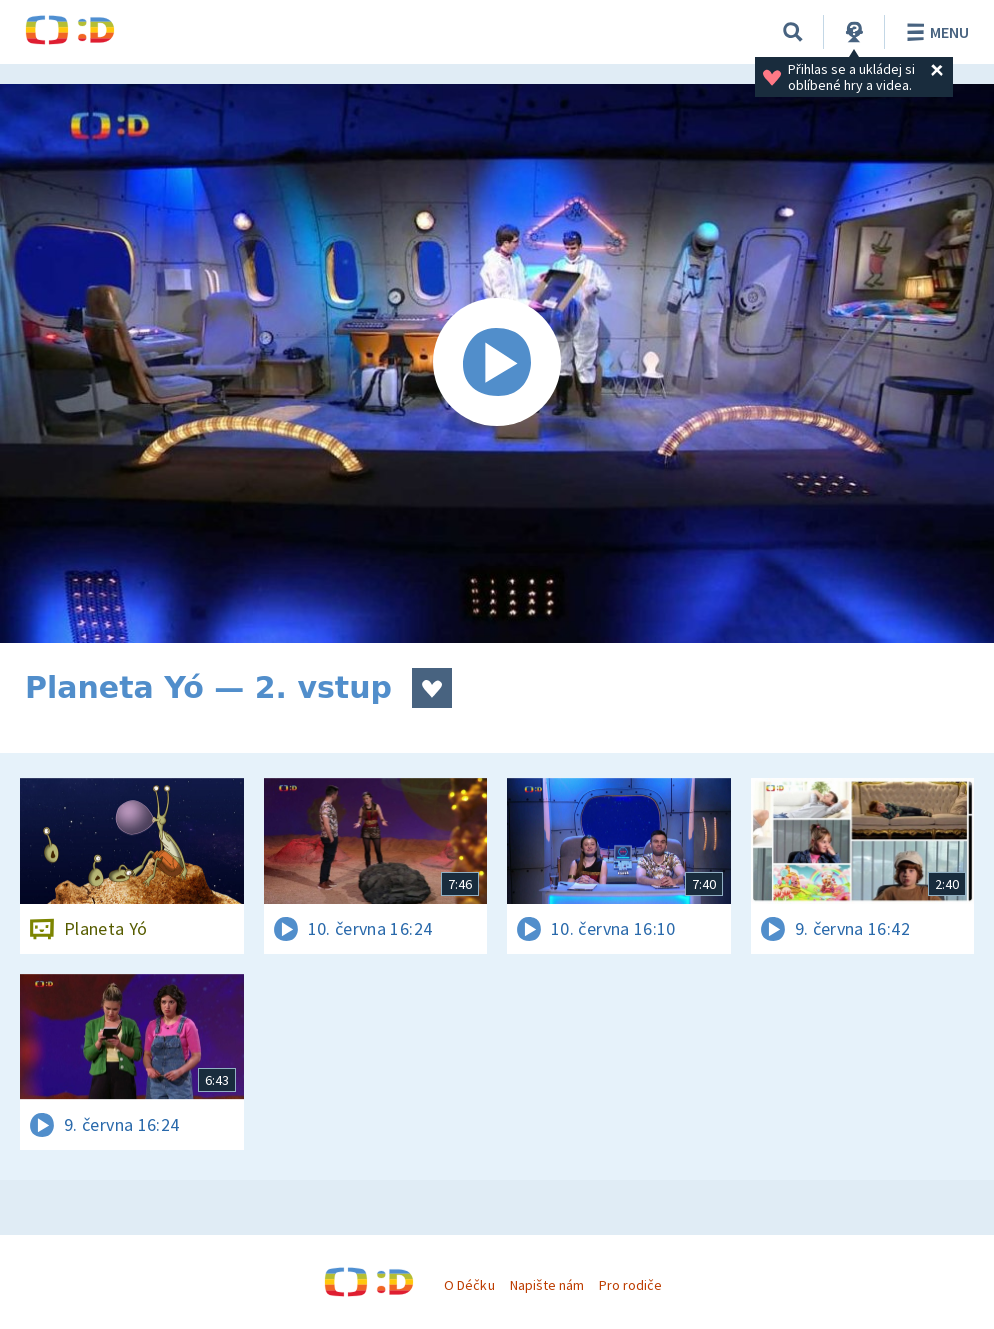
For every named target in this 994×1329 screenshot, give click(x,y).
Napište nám (547, 1285)
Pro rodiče (630, 1285)
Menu (934, 32)
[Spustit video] (497, 363)
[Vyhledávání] (793, 32)
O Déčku (469, 1285)
